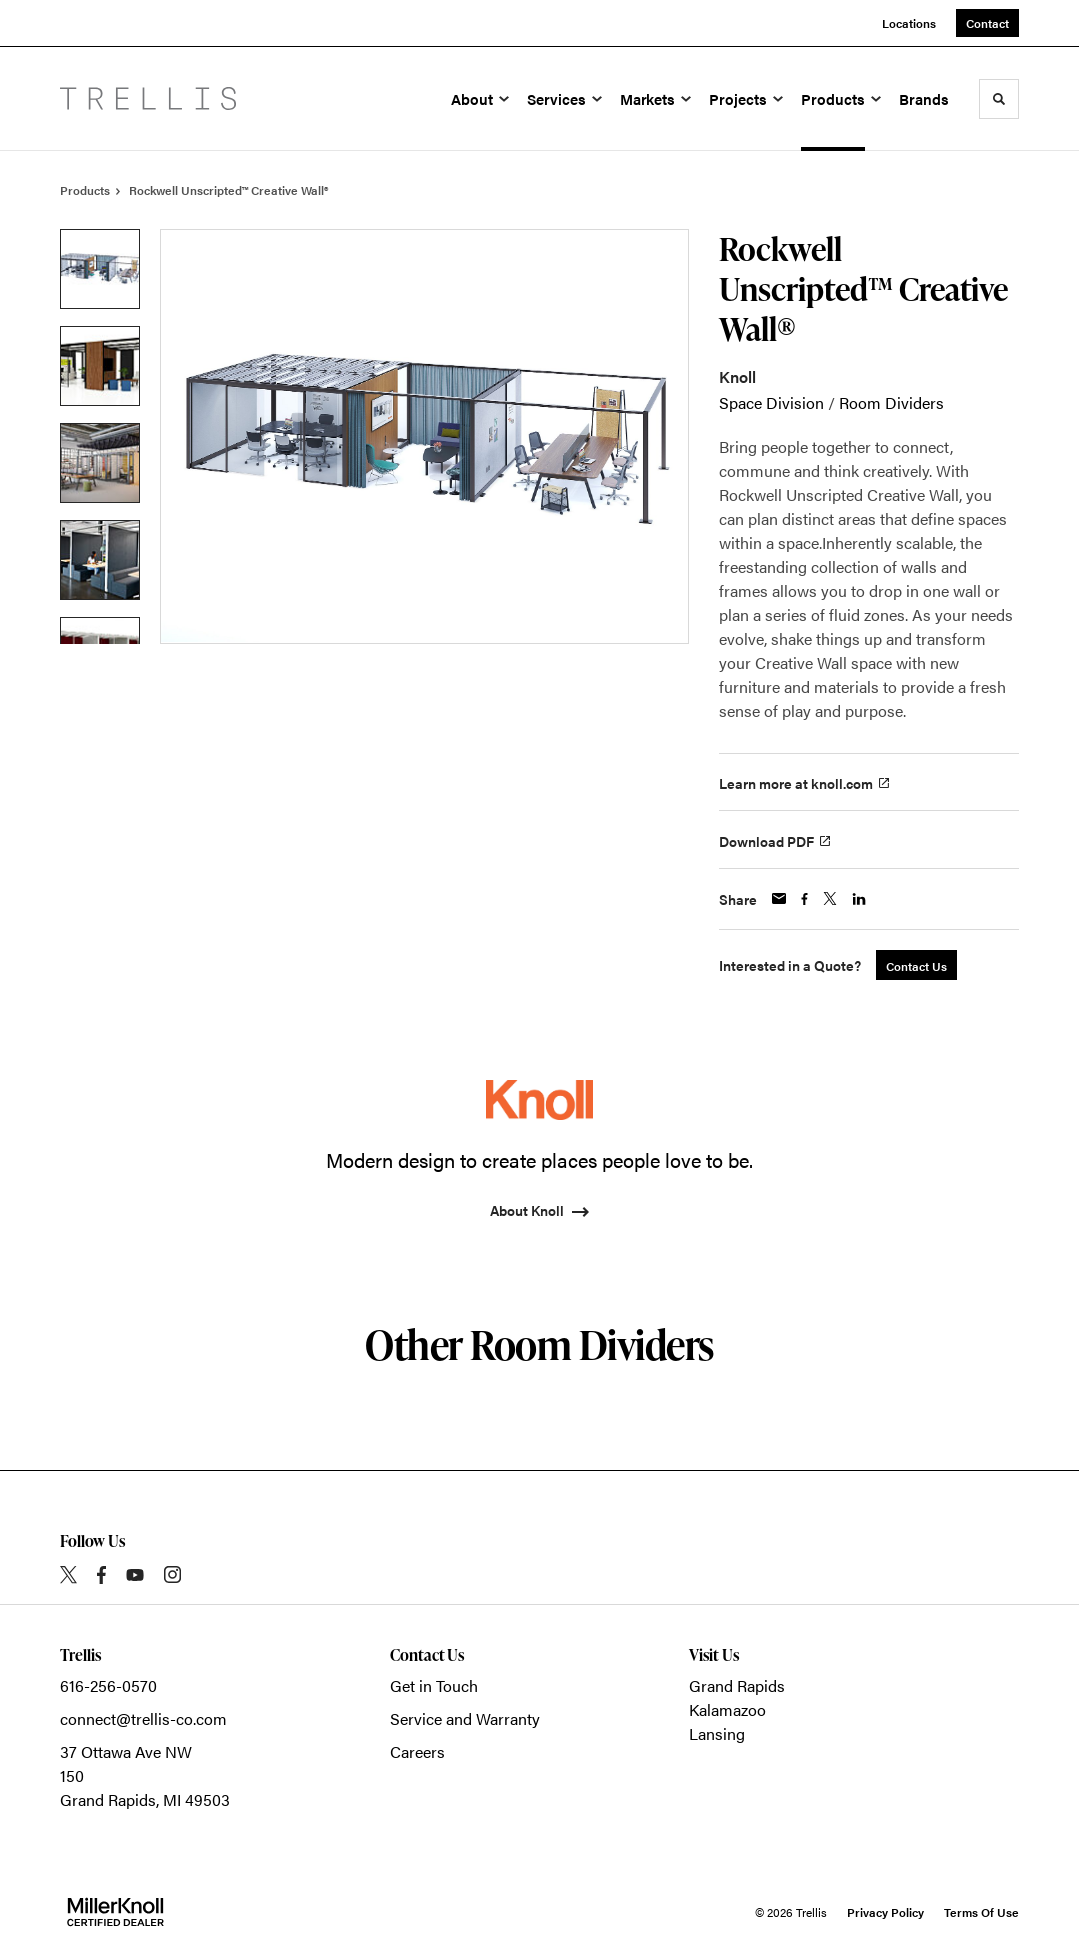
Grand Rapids (737, 1685)
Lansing (717, 1733)
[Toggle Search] (999, 99)
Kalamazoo (727, 1709)
